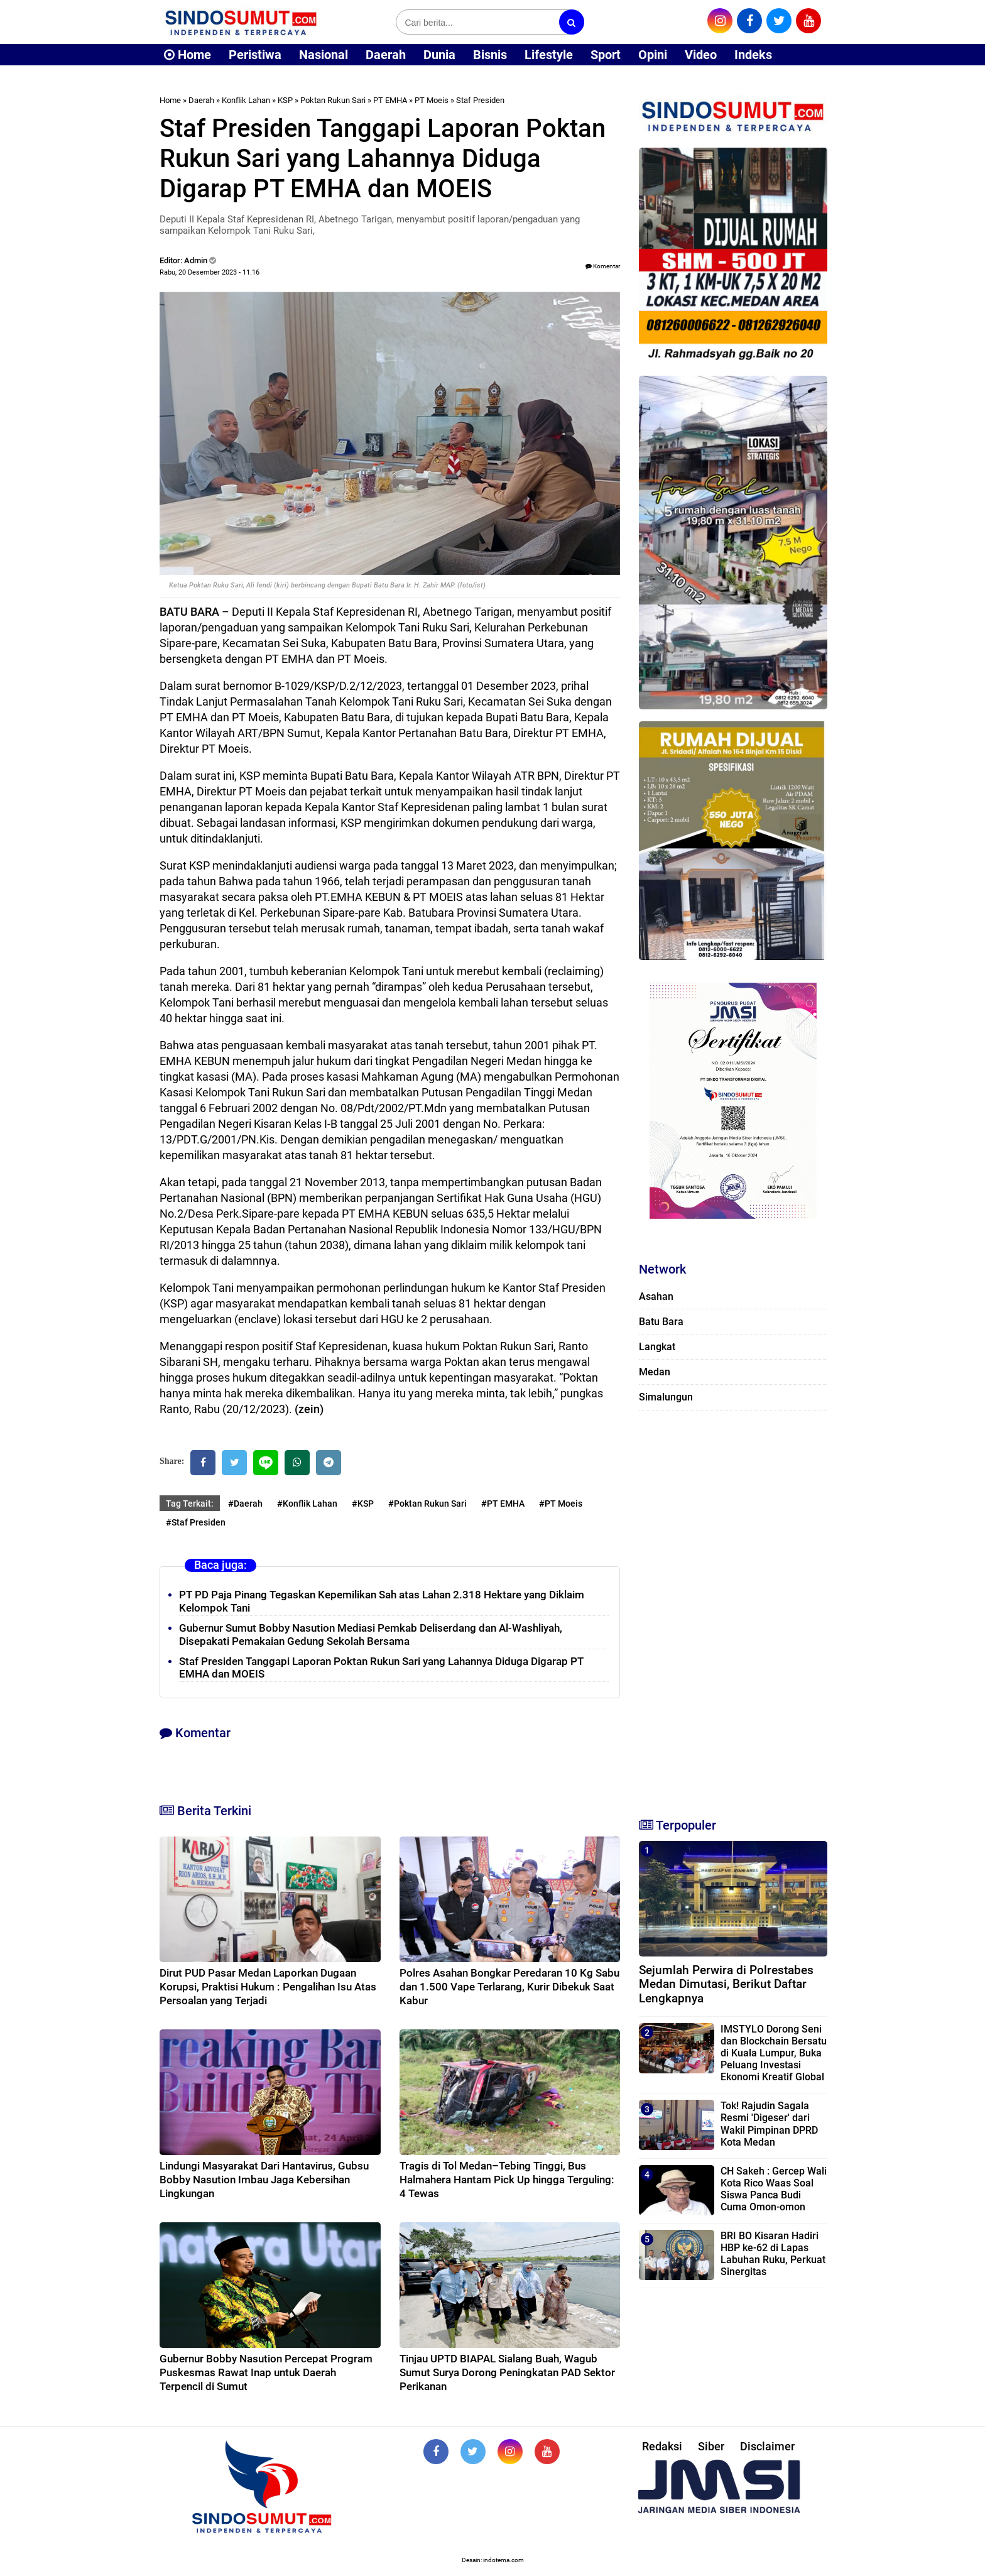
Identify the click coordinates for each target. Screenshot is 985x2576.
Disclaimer (767, 2446)
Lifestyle (549, 54)
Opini (652, 54)
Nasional (323, 54)
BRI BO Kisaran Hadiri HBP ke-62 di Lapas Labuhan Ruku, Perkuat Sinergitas (773, 2254)
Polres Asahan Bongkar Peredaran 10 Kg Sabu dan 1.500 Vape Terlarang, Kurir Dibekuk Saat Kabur (509, 1987)
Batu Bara (661, 1322)
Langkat (657, 1347)
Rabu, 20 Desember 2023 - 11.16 (209, 272)
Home (187, 54)
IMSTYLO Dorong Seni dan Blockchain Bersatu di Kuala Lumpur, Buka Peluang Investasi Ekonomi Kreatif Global (774, 2053)
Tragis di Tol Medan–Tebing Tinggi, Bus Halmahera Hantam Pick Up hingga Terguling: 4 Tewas (507, 2179)
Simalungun (666, 1397)
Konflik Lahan (246, 100)
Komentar (602, 266)
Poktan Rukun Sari (333, 100)
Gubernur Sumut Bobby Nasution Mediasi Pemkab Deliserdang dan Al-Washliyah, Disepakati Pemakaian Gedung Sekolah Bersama (370, 1634)
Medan (654, 1372)
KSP (285, 100)
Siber (711, 2446)
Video (701, 54)
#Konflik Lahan (307, 1503)
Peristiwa (255, 54)
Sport (605, 54)
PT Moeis (432, 100)
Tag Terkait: (190, 1503)
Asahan (656, 1296)
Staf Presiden (480, 100)
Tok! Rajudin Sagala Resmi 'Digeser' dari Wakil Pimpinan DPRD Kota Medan (769, 2124)
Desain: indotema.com (493, 2560)
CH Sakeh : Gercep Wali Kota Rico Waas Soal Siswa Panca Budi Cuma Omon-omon (774, 2189)
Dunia (439, 54)
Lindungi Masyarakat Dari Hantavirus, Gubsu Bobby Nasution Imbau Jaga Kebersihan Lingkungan (264, 2179)
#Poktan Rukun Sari (427, 1503)
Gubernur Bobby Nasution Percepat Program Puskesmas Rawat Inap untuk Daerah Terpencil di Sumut (266, 2372)
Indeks (753, 54)
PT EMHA (390, 100)
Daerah (386, 54)
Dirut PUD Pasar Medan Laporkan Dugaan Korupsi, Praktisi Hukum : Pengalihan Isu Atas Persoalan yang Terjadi (268, 1987)
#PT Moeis (560, 1503)
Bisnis (490, 54)
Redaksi (662, 2446)
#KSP (363, 1503)
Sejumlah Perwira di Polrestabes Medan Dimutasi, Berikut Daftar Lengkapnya (726, 1984)
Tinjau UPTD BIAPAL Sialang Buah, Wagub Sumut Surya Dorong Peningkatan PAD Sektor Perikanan (507, 2372)
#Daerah (245, 1503)
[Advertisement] (733, 1608)
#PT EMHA (503, 1503)
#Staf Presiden (196, 1522)
